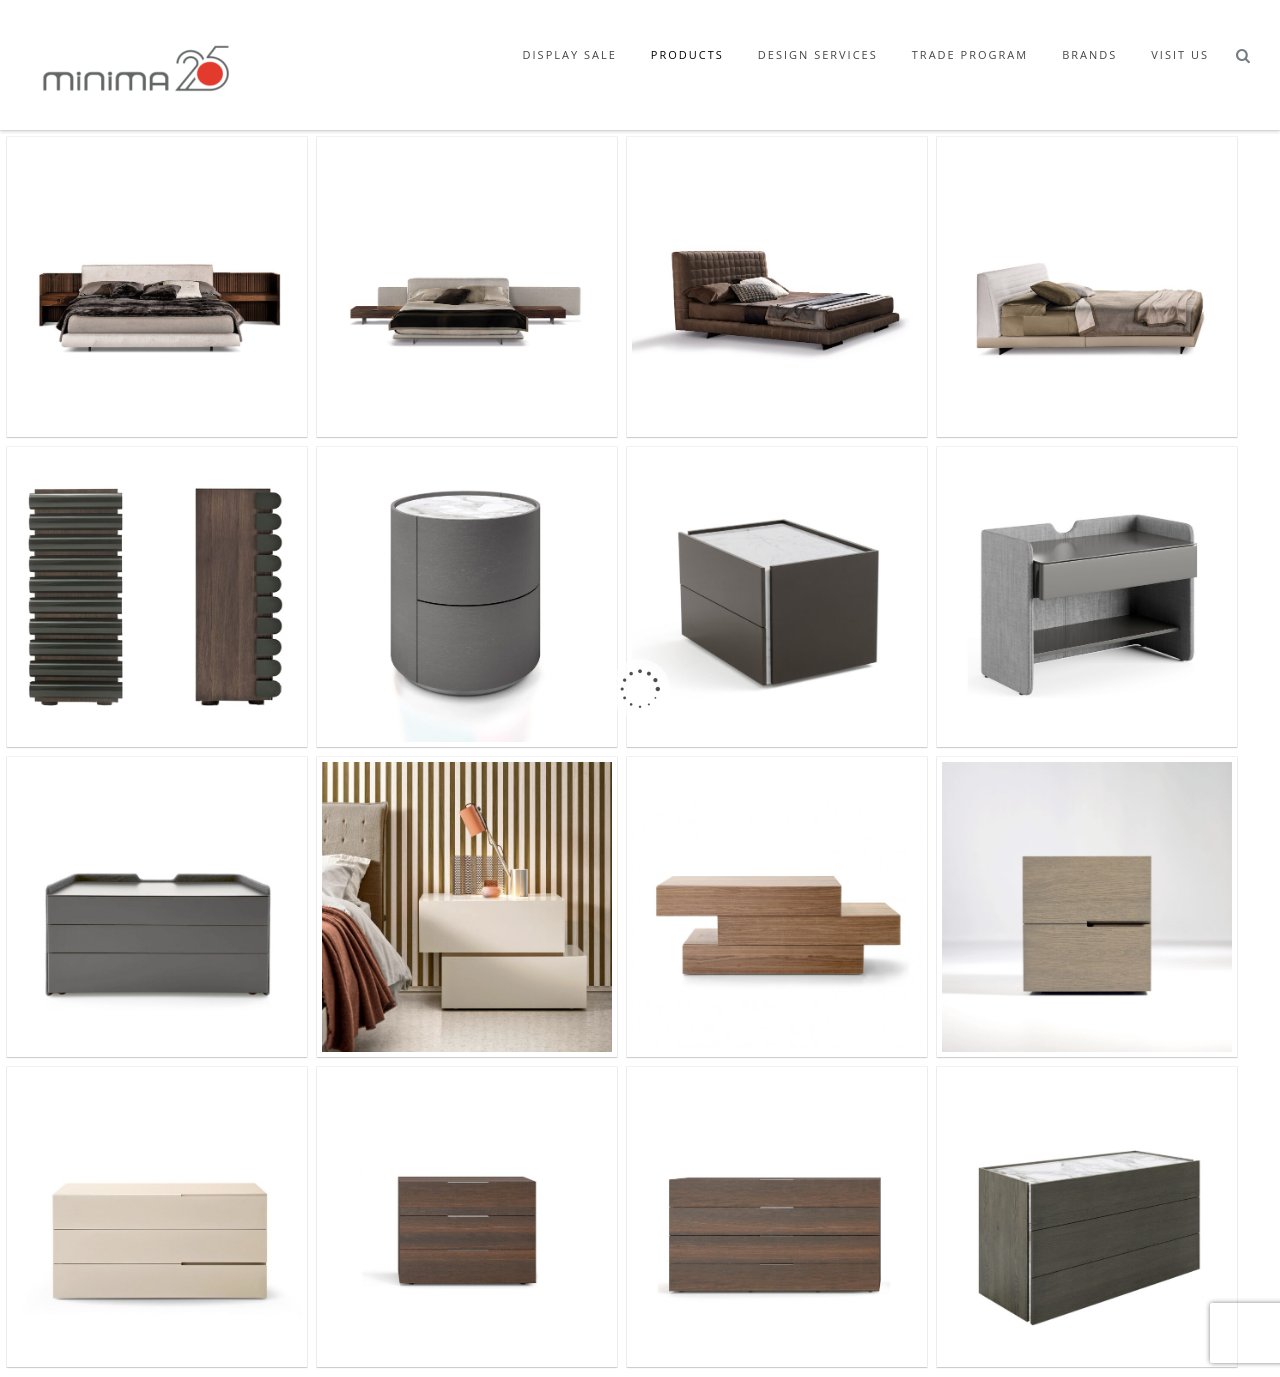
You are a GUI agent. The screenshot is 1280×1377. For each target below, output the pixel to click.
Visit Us (1180, 54)
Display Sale (570, 54)
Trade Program (970, 54)
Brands (1089, 54)
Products (687, 54)
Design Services (818, 54)
